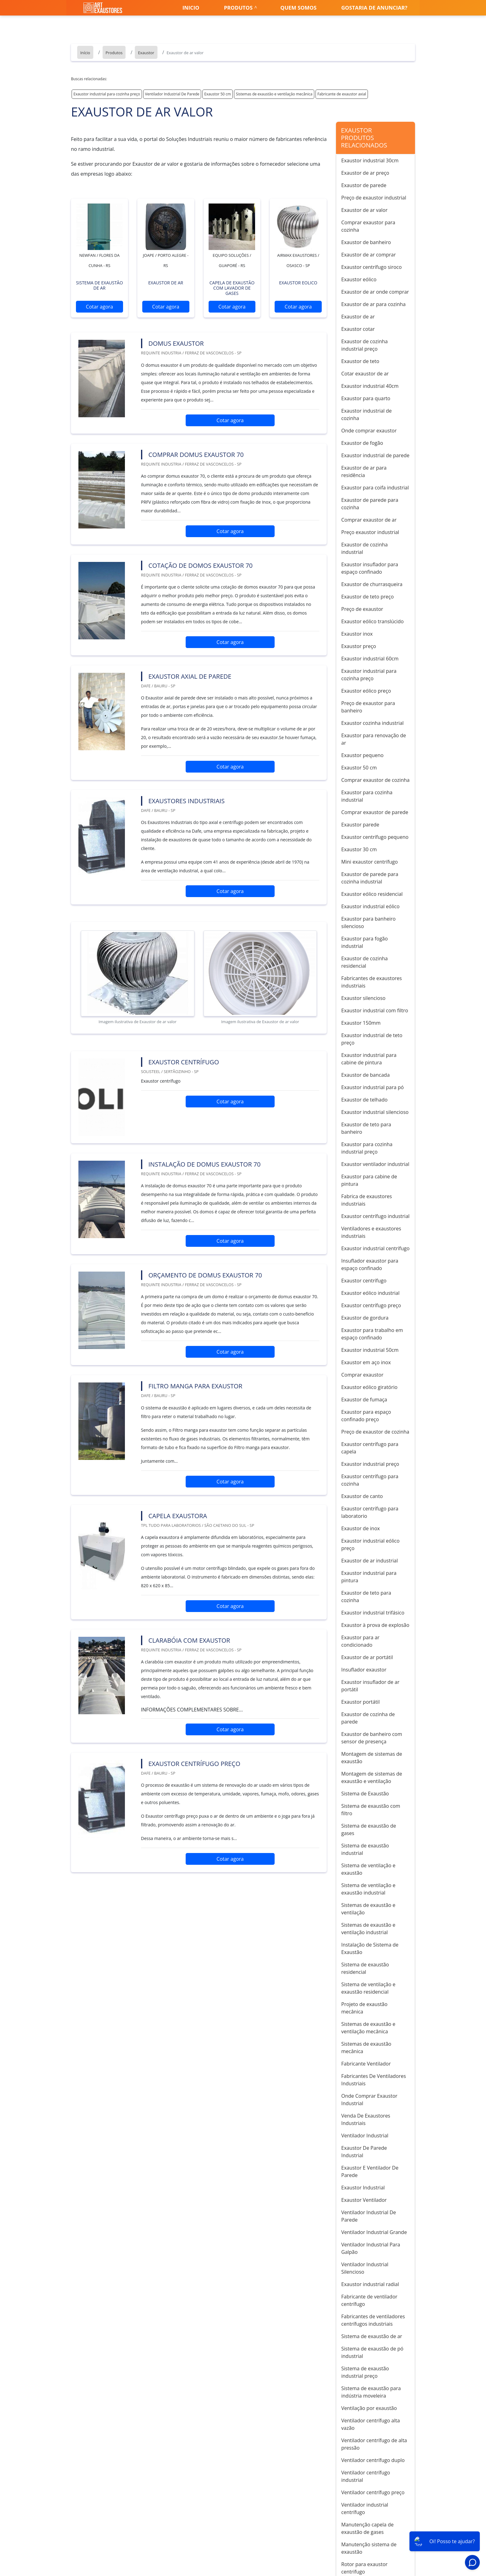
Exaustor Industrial (363, 2187)
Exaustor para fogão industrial (364, 942)
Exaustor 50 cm (217, 94)
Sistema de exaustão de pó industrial (372, 2352)
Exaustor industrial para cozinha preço (106, 94)
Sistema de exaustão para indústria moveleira (371, 2392)
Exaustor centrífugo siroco (371, 267)
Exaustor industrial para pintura (368, 1577)
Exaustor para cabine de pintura (369, 1180)
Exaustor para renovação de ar (373, 739)
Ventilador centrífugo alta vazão (370, 2424)
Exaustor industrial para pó (372, 1087)
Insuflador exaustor (364, 1669)
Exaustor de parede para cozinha (369, 504)
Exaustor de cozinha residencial (364, 962)
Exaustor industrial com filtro (374, 1010)
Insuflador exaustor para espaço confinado (369, 1264)
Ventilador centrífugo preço (372, 2492)
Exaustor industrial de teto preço (371, 1039)
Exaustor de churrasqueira (371, 584)
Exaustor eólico (359, 279)
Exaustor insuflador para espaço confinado (369, 568)
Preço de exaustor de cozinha (375, 1431)
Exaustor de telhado (364, 1099)
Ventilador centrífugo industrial (365, 2476)
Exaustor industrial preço (370, 1464)
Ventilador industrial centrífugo (364, 2508)
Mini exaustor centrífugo (369, 861)
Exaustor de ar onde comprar (375, 291)
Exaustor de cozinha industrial (364, 548)
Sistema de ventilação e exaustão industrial (368, 1889)
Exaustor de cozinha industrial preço (364, 345)
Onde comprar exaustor (369, 430)
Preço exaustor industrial (370, 532)
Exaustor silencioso (363, 998)
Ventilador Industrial (364, 2135)
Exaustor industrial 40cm (370, 386)
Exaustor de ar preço (365, 172)
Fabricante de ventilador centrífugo (369, 2300)
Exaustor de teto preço (367, 596)
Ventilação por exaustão (369, 2408)
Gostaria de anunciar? (374, 7)
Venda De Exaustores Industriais (365, 2119)
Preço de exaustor (362, 609)
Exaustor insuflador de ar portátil (370, 1686)
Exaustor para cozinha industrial (366, 796)
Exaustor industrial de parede (375, 455)
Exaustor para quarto (365, 398)
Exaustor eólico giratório (369, 1387)
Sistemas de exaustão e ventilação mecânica (274, 94)
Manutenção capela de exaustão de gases (367, 2528)
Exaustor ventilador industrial (375, 1164)
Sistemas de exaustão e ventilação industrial (368, 1928)
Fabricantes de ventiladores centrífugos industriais (373, 2320)
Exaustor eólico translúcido (372, 621)
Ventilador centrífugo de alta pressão (374, 2444)
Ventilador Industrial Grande (374, 2232)
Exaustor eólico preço (366, 690)
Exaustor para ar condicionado (360, 1641)
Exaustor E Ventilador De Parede (369, 2171)
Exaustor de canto (362, 1496)
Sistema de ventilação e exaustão (368, 1869)
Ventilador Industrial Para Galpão (370, 2248)
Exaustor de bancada (365, 1074)
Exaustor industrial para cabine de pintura (368, 1059)
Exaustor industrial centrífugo (375, 1248)
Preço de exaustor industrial (373, 197)
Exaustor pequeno (362, 755)
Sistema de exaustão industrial (365, 1849)
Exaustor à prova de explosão (375, 1625)
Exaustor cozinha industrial (372, 723)
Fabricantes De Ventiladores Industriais (373, 2080)
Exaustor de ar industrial (369, 1560)
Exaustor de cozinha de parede (368, 1718)
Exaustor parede (360, 824)
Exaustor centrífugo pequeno (375, 837)
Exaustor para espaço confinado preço (366, 1415)
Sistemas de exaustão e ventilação (368, 1909)
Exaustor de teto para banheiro (366, 1128)
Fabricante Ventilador (366, 2063)
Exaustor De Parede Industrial (364, 2151)
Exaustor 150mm (361, 1022)
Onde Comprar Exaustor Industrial (369, 2099)
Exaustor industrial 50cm (370, 1350)
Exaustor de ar (358, 316)
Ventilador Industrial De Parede (172, 94)
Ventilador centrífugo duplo (373, 2460)
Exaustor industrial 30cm (370, 160)
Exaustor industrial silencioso (375, 1112)
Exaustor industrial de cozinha (366, 414)
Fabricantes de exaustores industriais (371, 982)
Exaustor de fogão (362, 443)
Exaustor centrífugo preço (371, 1305)
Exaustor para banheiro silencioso (368, 922)
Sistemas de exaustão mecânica (366, 2047)
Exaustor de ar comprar (368, 254)
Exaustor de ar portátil (367, 1657)
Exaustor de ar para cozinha (373, 304)
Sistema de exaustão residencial (365, 1968)
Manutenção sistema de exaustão (368, 2548)
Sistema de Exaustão (365, 1793)
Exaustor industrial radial (370, 2284)
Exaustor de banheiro (366, 242)
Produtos (238, 7)
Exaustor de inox (360, 1528)
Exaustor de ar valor (364, 210)
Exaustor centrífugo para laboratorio (369, 1512)
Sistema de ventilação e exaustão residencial (368, 1988)
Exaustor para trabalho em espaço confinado (372, 1334)
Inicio (190, 7)
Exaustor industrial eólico (370, 906)
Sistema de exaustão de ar (371, 2336)
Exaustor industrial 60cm (370, 658)
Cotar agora (99, 306)
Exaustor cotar (358, 329)
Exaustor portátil (360, 1701)
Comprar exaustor (362, 1374)
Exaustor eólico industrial (370, 1293)
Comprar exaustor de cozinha (375, 780)
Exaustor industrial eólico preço (370, 1544)
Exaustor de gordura (364, 1317)
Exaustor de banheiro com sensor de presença (371, 1738)
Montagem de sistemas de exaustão (371, 1757)
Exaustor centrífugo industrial (375, 1216)
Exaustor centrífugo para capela (369, 1448)
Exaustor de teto (360, 361)
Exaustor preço (358, 646)
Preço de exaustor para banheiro (368, 707)
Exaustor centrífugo (364, 1280)
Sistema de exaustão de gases (368, 1829)
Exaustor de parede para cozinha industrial (369, 878)
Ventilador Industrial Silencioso (364, 2268)
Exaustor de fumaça (364, 1399)
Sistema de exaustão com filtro (370, 1810)
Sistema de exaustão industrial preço (365, 2372)
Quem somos (299, 7)
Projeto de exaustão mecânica (364, 2008)
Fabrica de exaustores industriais (366, 1200)
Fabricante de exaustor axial (341, 94)
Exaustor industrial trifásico (372, 1612)
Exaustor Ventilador (364, 2200)
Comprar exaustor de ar (369, 519)
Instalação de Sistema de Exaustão (369, 1948)
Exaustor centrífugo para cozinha (369, 1480)
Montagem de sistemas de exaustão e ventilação (371, 1777)
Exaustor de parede (364, 185)
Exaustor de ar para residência (364, 471)
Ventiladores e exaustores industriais (371, 1232)
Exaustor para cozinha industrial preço (366, 1148)
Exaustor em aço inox (366, 1362)
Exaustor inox (357, 633)
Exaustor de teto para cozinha (366, 1596)
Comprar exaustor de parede (374, 812)
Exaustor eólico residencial (372, 894)
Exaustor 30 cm (359, 849)
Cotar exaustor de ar (365, 373)
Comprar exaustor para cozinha (368, 226)
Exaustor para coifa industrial (375, 487)
